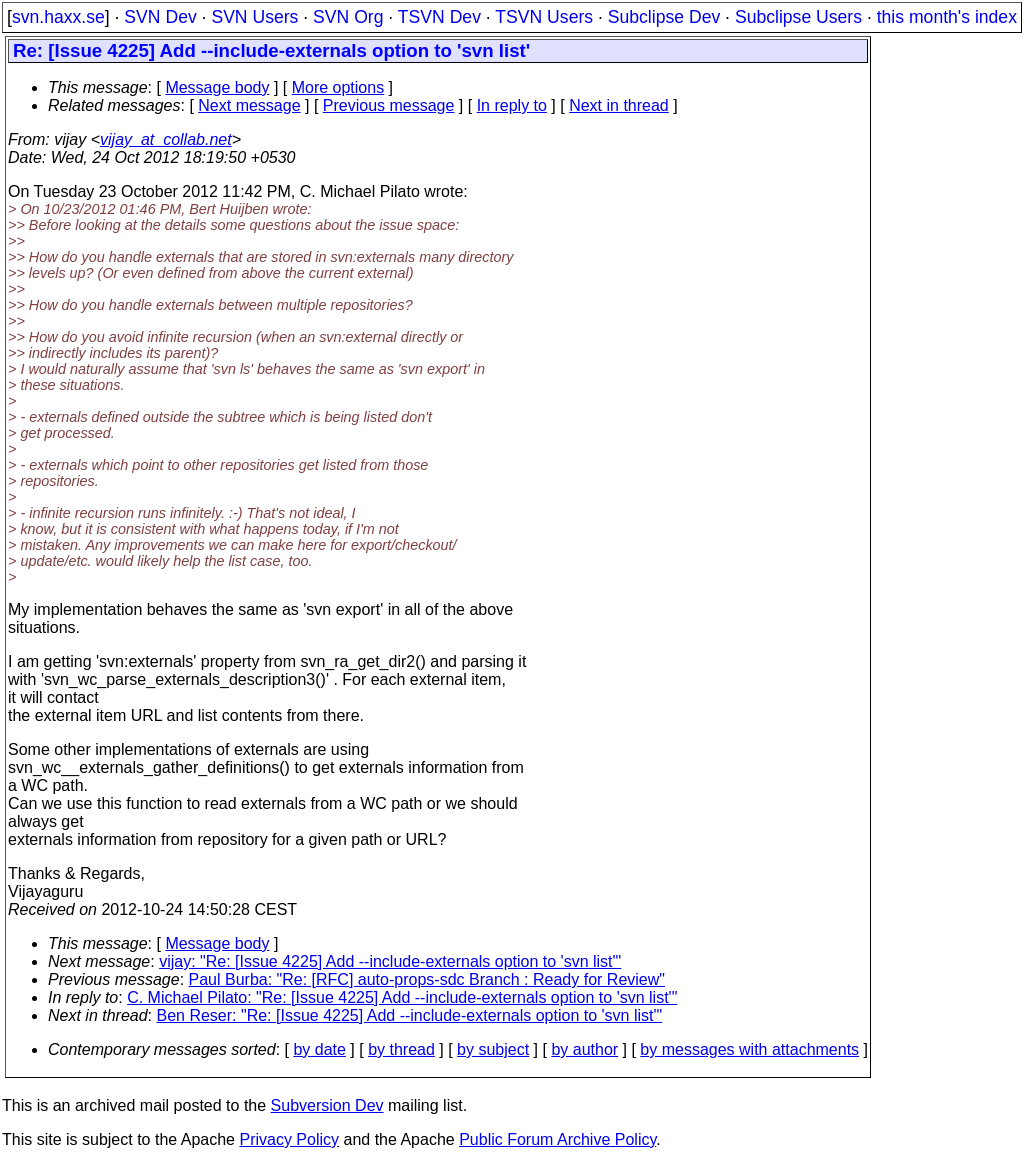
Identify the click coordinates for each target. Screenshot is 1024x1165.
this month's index (947, 17)
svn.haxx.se (58, 17)
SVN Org (348, 17)
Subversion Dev (327, 1105)
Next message (249, 105)
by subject (493, 1049)
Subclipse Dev (664, 17)
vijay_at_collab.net (166, 139)
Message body (217, 87)
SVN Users (254, 17)
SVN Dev (160, 17)
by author (584, 1049)
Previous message (389, 105)
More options (338, 87)
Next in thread (619, 105)
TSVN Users (544, 17)
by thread (401, 1049)
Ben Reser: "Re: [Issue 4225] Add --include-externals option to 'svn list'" (410, 1015)
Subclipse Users (798, 17)
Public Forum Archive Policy (557, 1139)
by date (319, 1049)
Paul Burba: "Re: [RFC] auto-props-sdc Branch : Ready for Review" (427, 979)
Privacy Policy (289, 1139)
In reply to (512, 105)
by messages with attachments (749, 1049)
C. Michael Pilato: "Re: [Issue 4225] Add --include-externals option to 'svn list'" (402, 997)
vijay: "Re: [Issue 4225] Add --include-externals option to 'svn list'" (390, 961)
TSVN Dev (439, 17)
